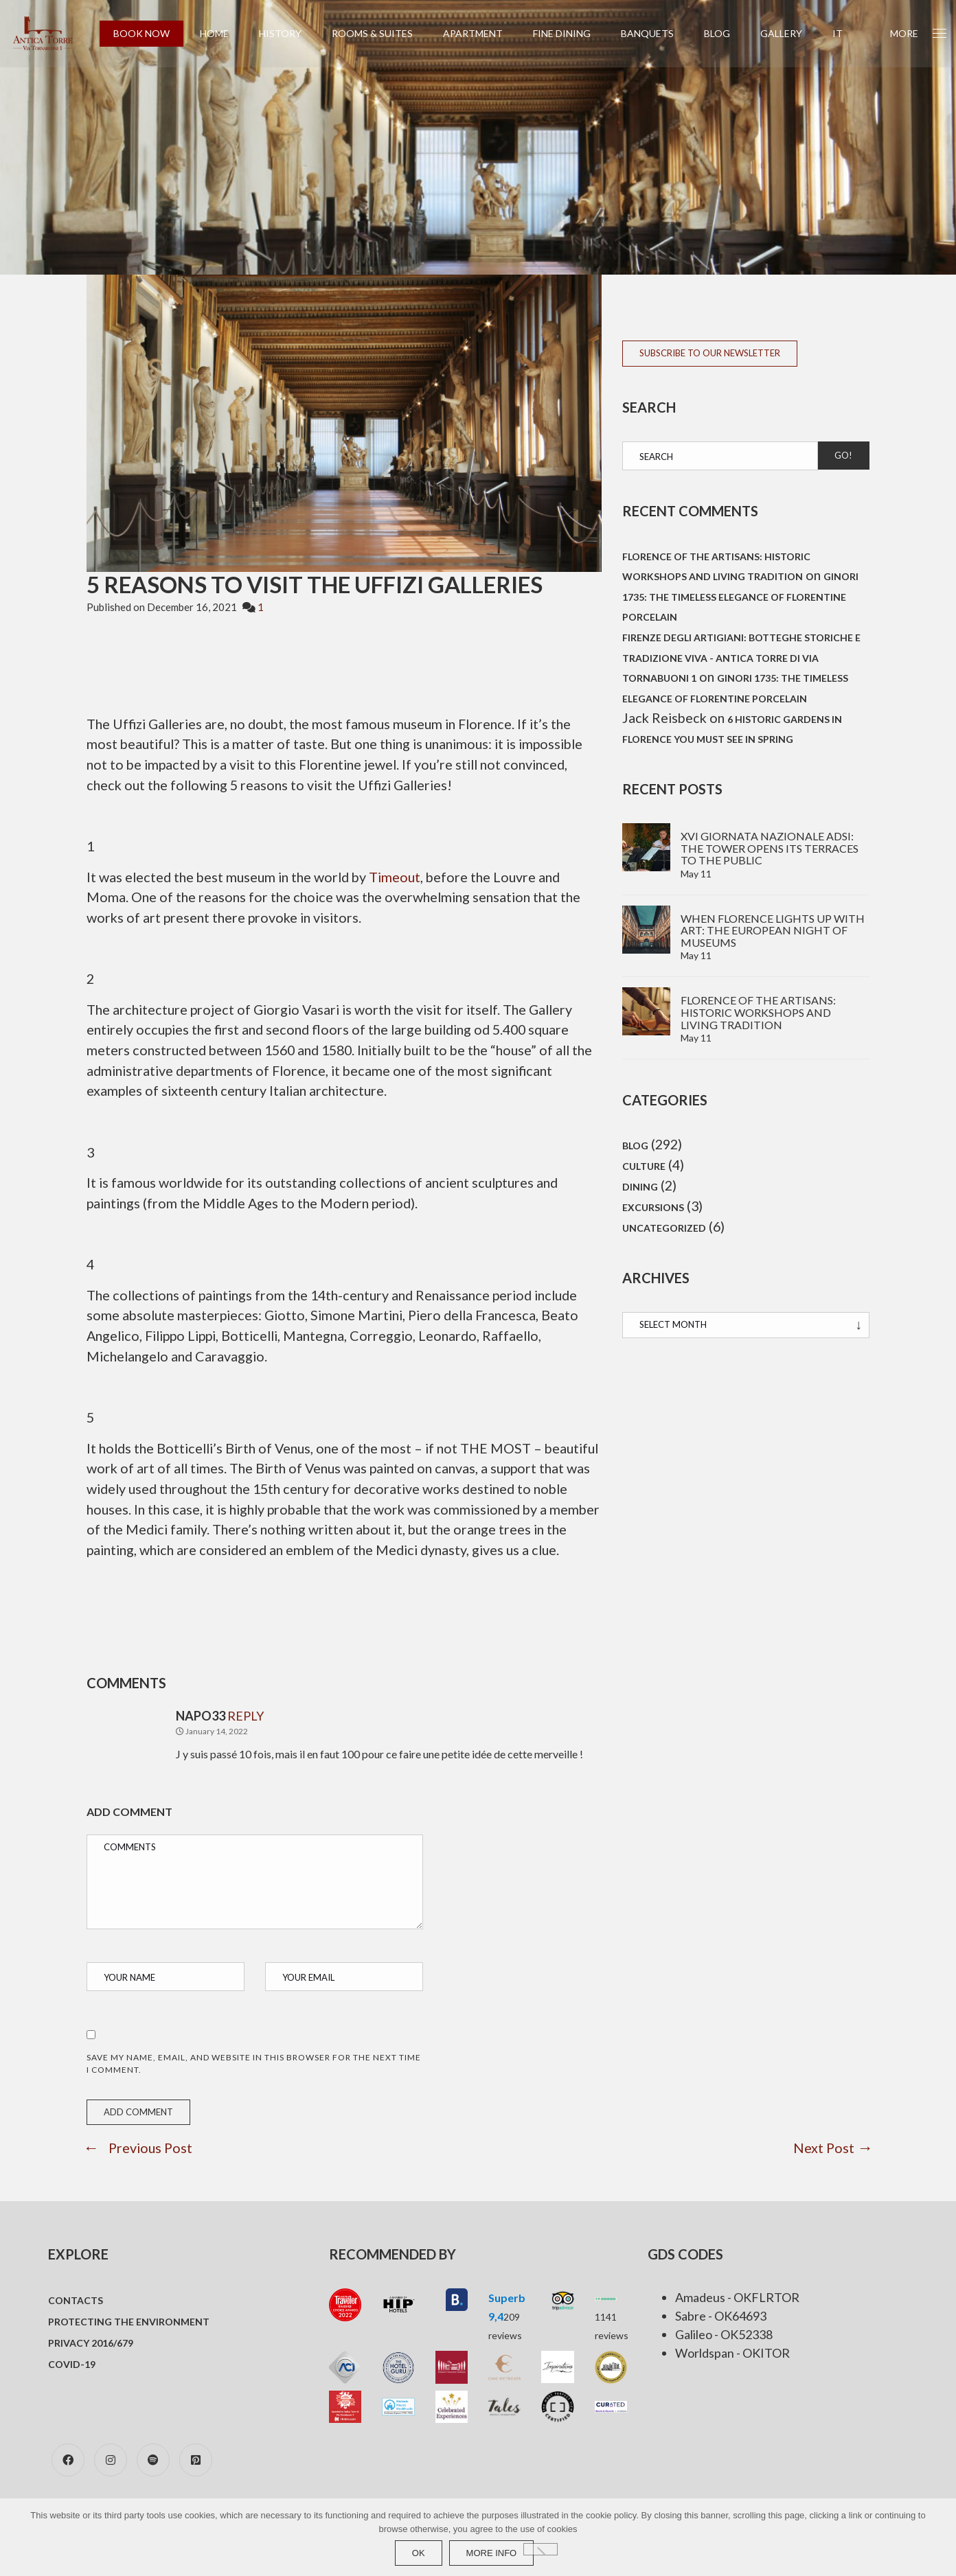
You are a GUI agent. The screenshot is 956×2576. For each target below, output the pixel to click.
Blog (726, 33)
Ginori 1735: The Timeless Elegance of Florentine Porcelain (740, 598)
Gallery (790, 33)
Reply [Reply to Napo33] (245, 1745)
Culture (643, 1170)
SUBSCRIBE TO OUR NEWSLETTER (709, 352)
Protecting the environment (128, 2351)
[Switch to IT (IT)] (846, 34)
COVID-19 (71, 2394)
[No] (540, 2549)
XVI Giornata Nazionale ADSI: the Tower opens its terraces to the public (769, 850)
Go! (843, 455)
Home (223, 33)
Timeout (403, 879)
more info (491, 2553)
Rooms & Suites (381, 33)
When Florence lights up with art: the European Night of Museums (773, 932)
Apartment (482, 33)
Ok (418, 2553)
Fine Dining (571, 33)
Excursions (653, 1213)
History (289, 33)
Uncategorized (664, 1234)
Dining (640, 1191)
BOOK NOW (150, 33)
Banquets (656, 33)
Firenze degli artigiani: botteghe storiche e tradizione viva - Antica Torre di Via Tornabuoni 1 (741, 660)
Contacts (75, 2330)
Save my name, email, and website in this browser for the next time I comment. (254, 2092)
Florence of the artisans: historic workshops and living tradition (758, 1014)
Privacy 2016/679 (90, 2372)
